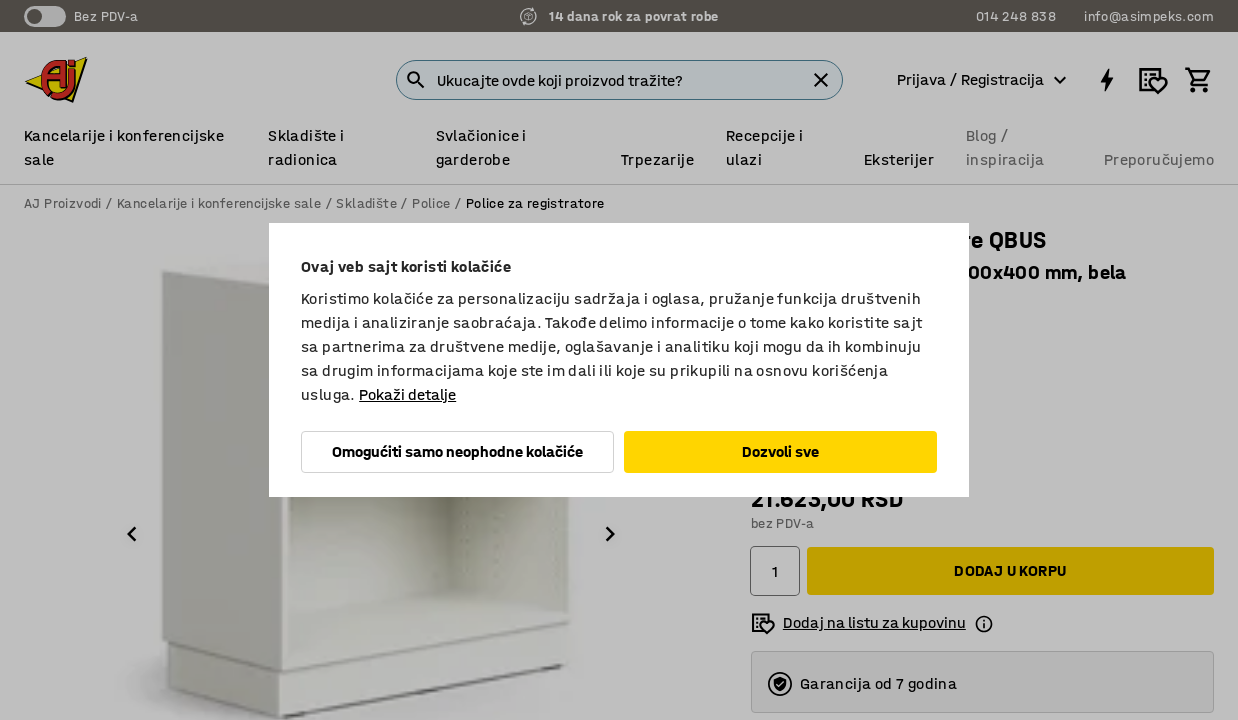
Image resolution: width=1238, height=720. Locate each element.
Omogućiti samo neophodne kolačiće (457, 451)
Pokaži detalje (407, 394)
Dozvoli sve (780, 451)
